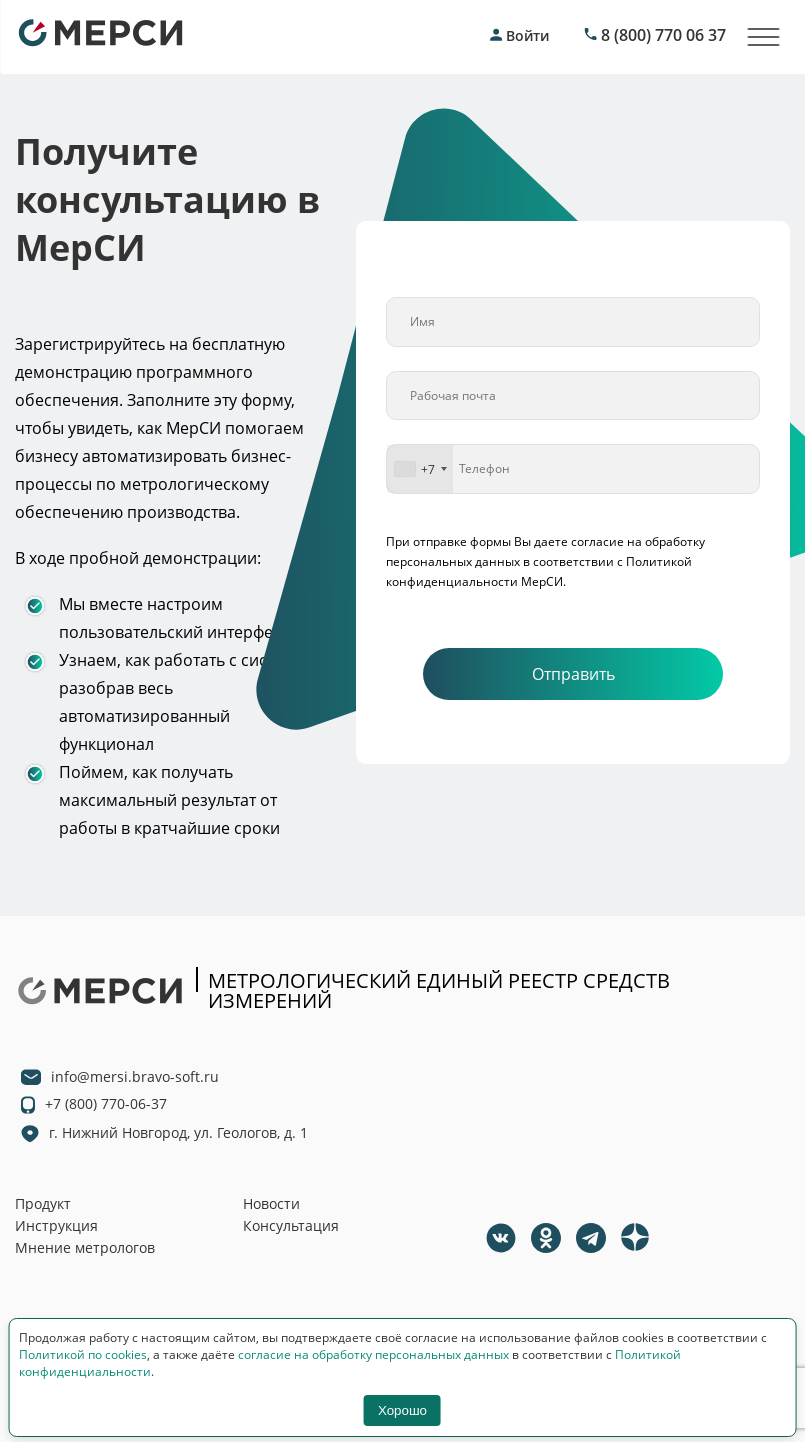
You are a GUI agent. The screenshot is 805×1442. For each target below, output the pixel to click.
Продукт (43, 1203)
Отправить (573, 674)
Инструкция (56, 1225)
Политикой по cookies (83, 1354)
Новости (271, 1203)
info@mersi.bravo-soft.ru (135, 1076)
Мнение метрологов (85, 1247)
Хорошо (402, 1410)
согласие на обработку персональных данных (373, 1354)
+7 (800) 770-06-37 (106, 1103)
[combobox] (420, 469)
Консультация (291, 1225)
